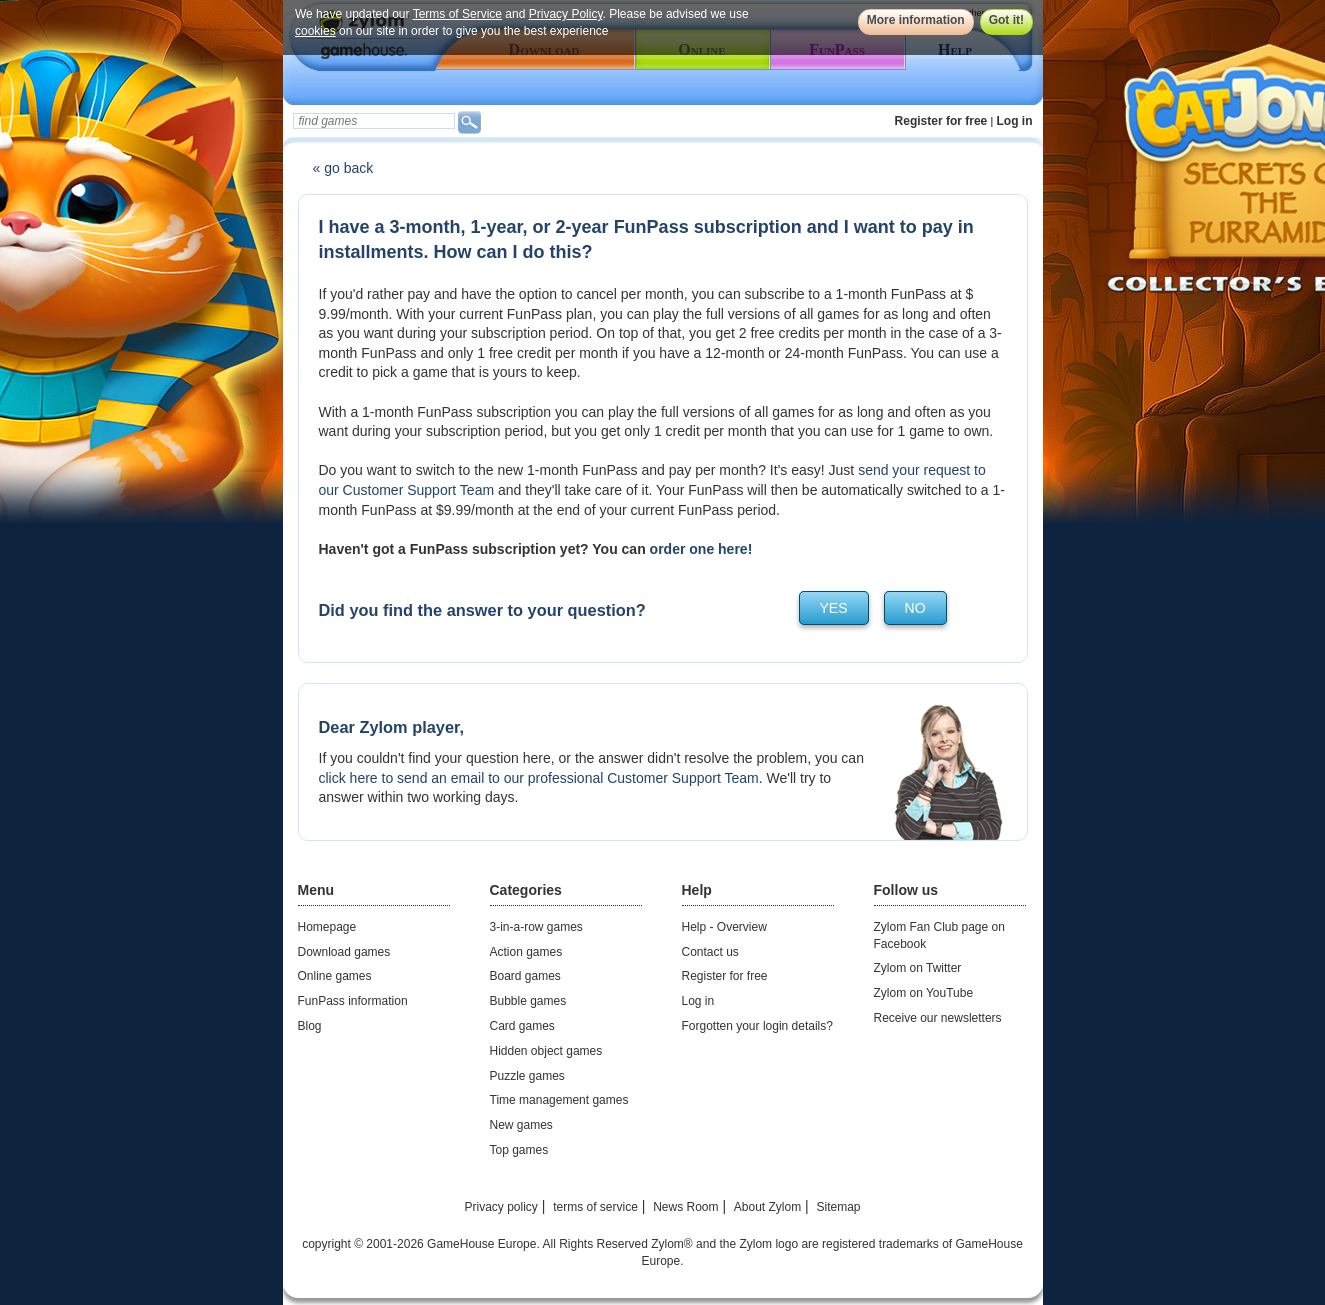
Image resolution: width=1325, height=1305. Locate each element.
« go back (343, 168)
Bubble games (528, 1001)
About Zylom (767, 1207)
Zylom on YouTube (924, 993)
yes (834, 608)
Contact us (710, 952)
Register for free (941, 121)
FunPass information (353, 1001)
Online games (335, 976)
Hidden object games (546, 1051)
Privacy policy (500, 1207)
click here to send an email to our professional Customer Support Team (539, 778)
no (915, 608)
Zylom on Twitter (918, 968)
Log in (1015, 121)
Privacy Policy (565, 14)
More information (915, 20)
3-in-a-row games (536, 927)
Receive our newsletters (938, 1018)
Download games (344, 952)
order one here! (701, 549)
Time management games (559, 1100)
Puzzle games (527, 1076)
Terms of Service (456, 14)
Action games (526, 952)
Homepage (327, 927)
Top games (519, 1150)
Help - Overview (724, 927)
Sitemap (838, 1207)
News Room (685, 1207)
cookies (315, 31)
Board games (525, 976)
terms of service (595, 1207)
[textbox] (374, 121)
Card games (522, 1026)
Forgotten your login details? (757, 1026)
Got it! (1005, 20)
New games (521, 1125)
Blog (310, 1026)
